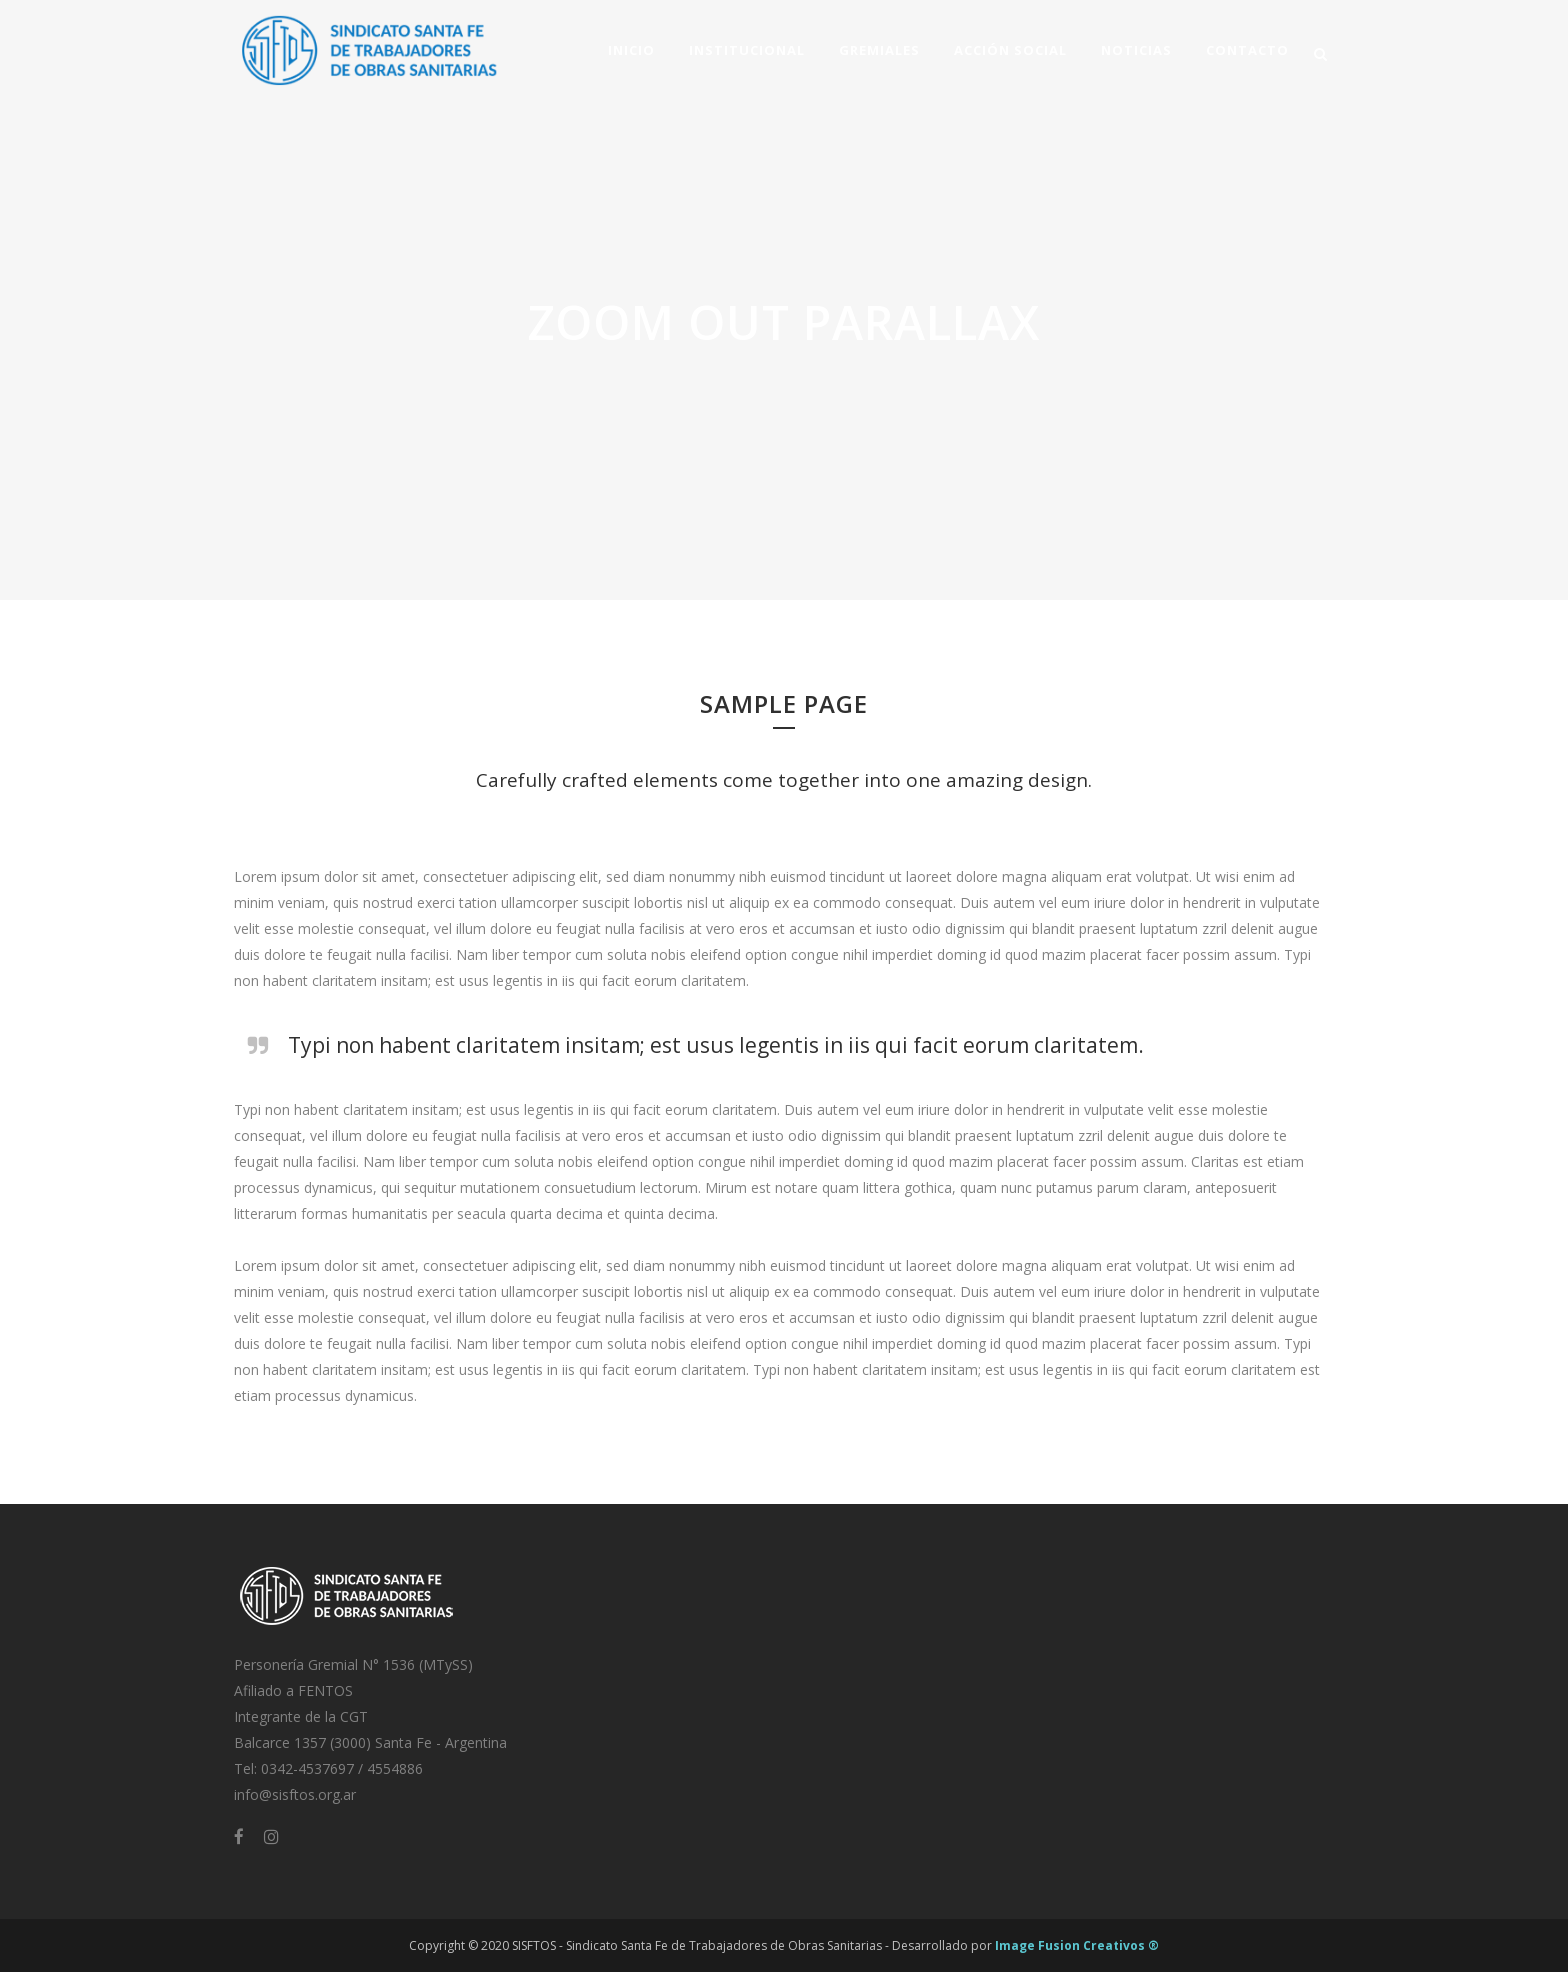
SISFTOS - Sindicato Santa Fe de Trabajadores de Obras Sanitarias (697, 1945)
